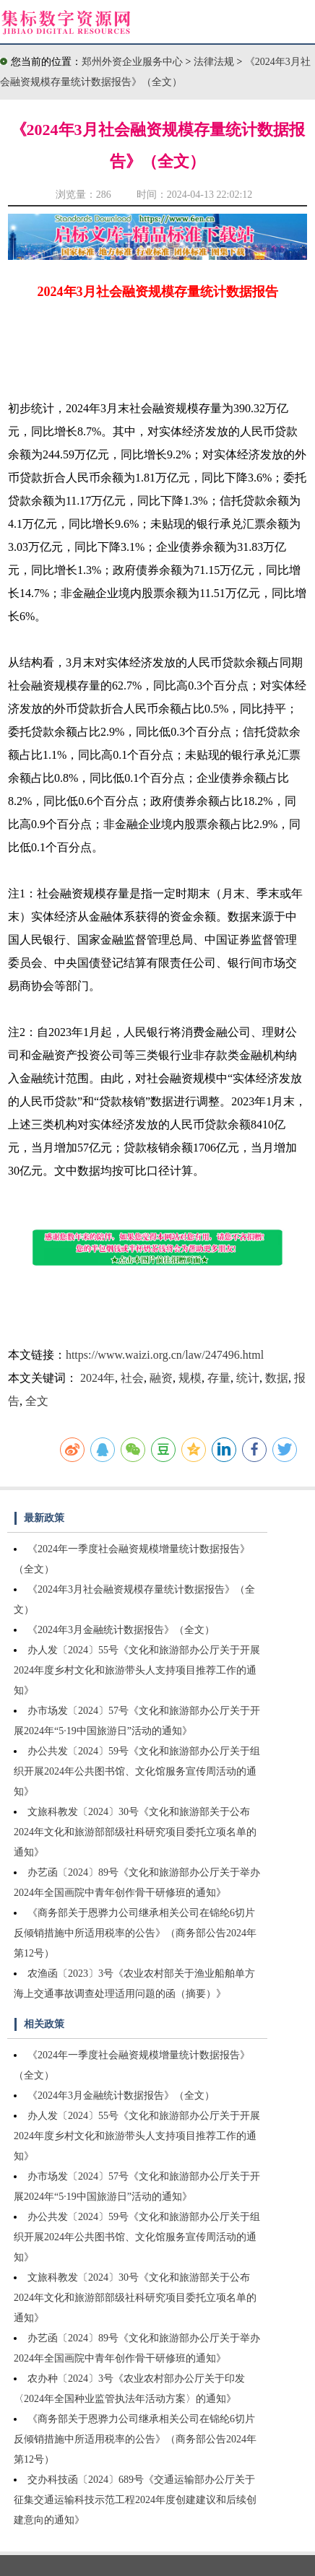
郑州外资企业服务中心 (132, 61)
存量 (218, 1378)
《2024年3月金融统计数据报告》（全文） (121, 1629)
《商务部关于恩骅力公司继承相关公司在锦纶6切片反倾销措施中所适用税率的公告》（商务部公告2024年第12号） (135, 1933)
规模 (190, 1378)
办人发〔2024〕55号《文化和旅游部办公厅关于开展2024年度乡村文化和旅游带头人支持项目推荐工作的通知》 (137, 1670)
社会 (132, 1378)
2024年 (97, 1378)
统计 (247, 1378)
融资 (161, 1378)
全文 (36, 1401)
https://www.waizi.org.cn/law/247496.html (165, 1355)
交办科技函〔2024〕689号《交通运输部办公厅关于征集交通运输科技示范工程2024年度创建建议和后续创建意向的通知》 (135, 2499)
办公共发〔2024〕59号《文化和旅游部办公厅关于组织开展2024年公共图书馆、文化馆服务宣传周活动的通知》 (137, 1771)
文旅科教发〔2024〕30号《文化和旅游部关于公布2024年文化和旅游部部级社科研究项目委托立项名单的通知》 (135, 1832)
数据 (276, 1378)
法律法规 (215, 61)
